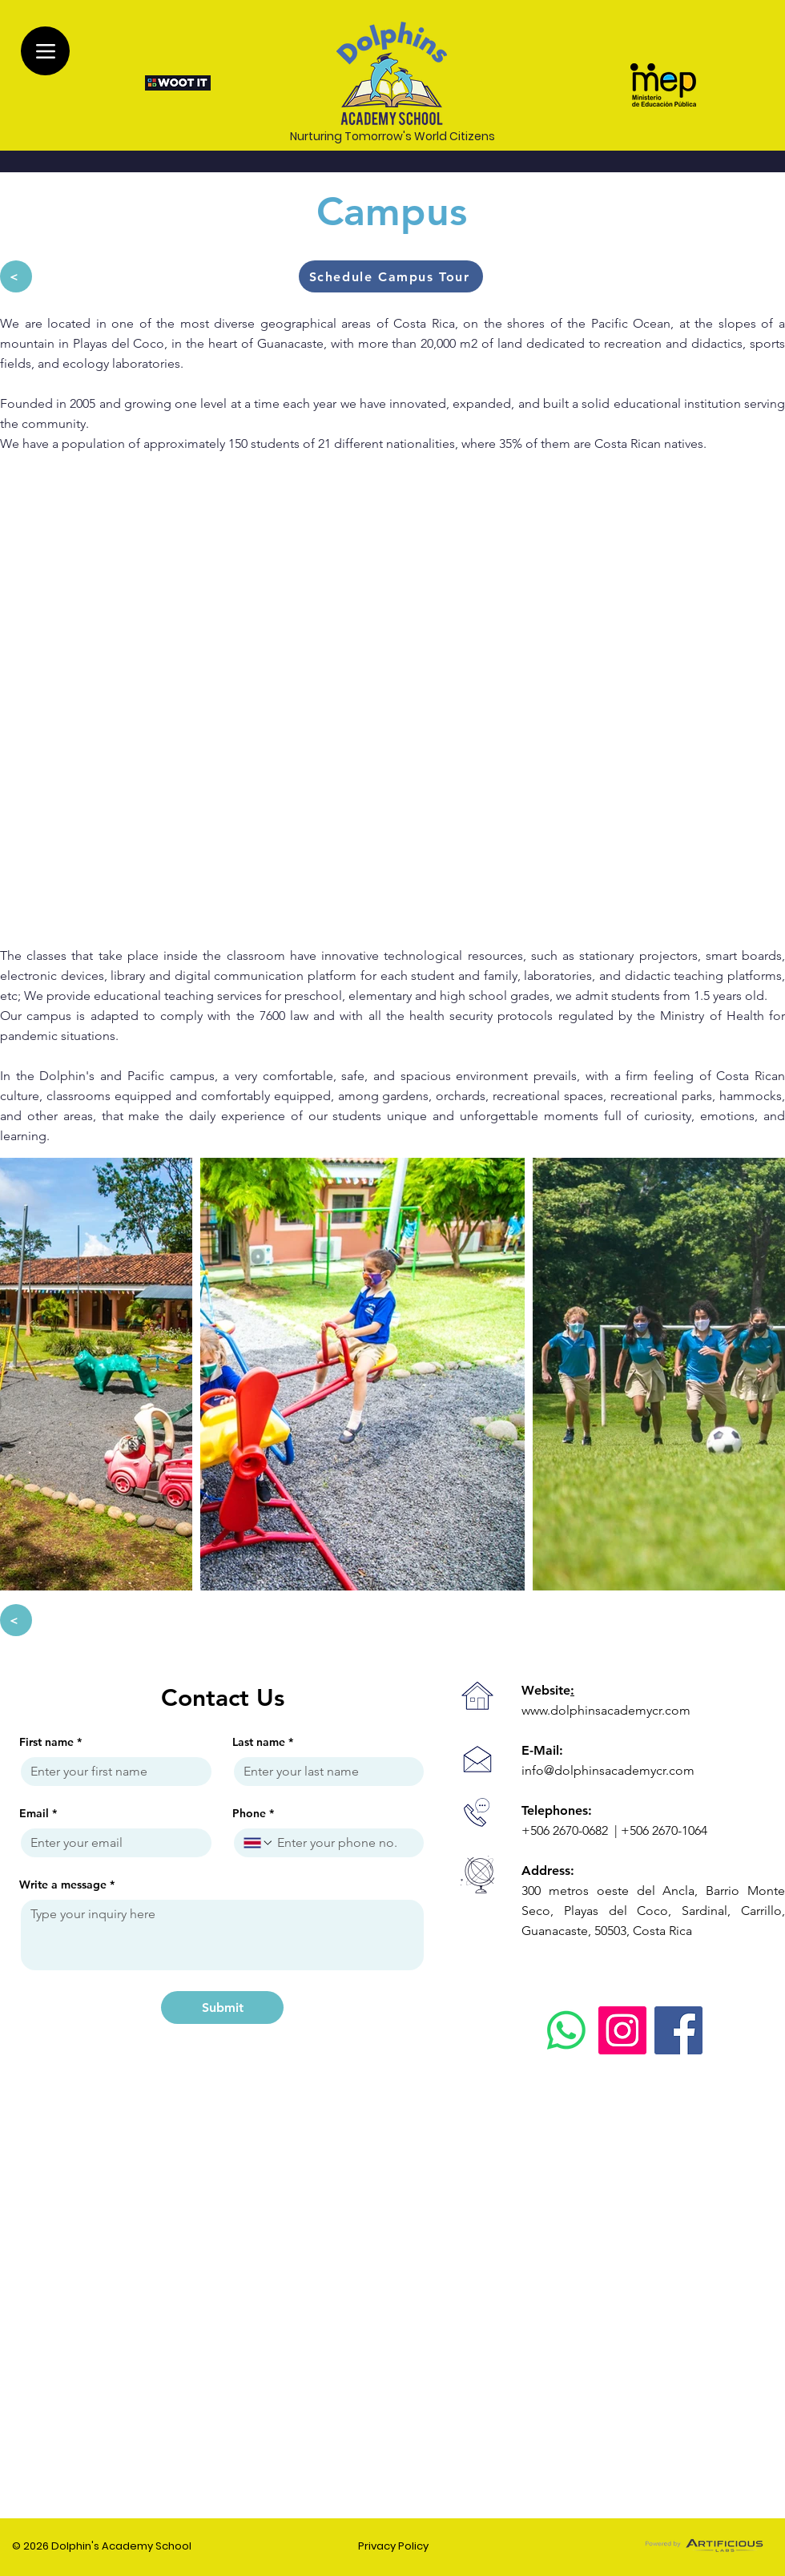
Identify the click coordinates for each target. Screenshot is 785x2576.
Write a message (67, 1885)
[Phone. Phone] (344, 1842)
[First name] (111, 1771)
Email (38, 1813)
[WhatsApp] (566, 2030)
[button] (391, 276)
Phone (253, 1813)
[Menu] (45, 50)
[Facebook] (678, 2030)
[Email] (111, 1842)
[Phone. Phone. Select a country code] (259, 1842)
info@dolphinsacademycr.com (607, 1770)
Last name (262, 1742)
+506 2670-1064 (664, 1830)
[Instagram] (622, 2030)
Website (547, 1690)
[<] (16, 276)
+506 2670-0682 (566, 1830)
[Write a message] (222, 1935)
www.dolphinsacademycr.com (605, 1710)
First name (50, 1742)
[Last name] (324, 1771)
